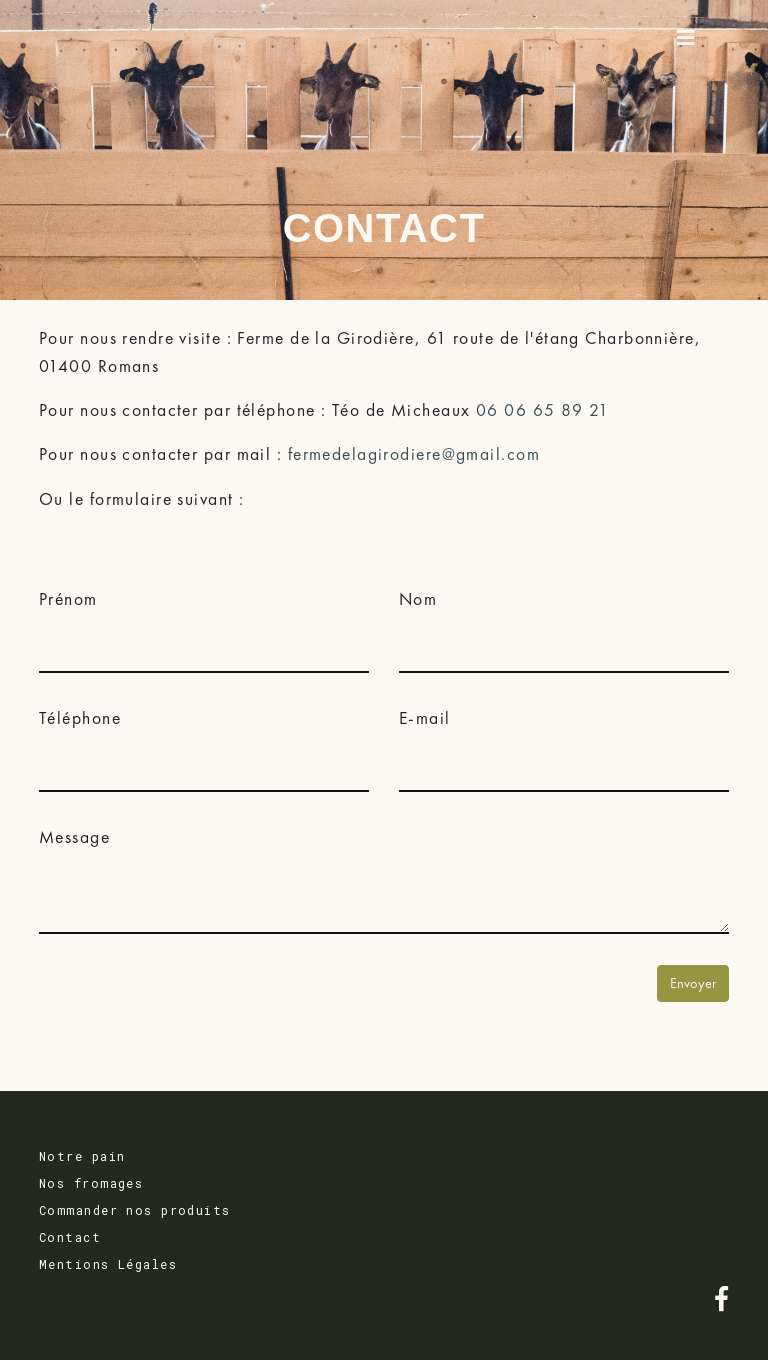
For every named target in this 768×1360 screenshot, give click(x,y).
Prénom (68, 599)
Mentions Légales (108, 1264)
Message (74, 837)
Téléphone (80, 718)
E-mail (425, 718)
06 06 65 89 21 (542, 410)
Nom (418, 599)
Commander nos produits (135, 1210)
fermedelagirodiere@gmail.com (414, 454)
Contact (70, 1237)
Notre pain (82, 1156)
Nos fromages (91, 1183)
